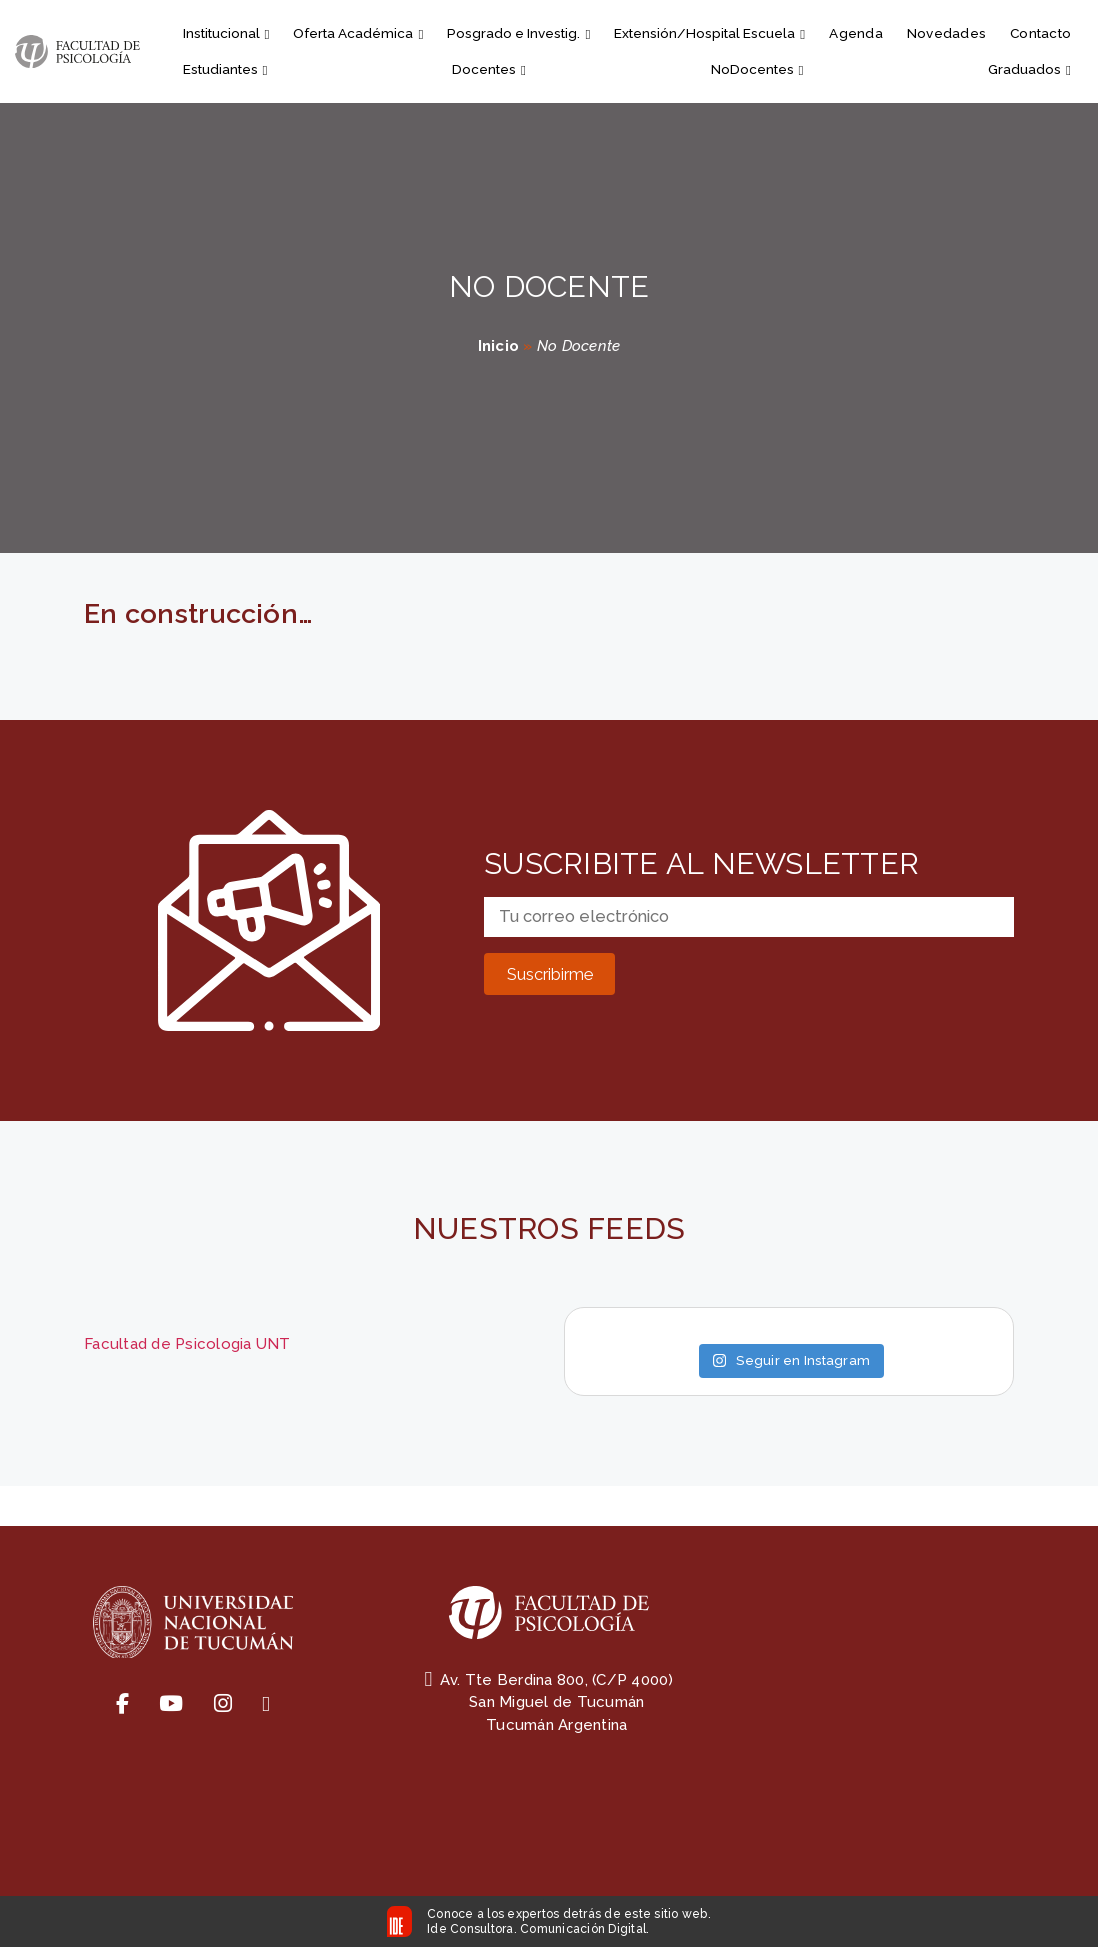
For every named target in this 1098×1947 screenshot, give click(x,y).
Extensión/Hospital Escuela (709, 33)
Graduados (1029, 69)
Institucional (226, 33)
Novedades (946, 33)
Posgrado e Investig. (518, 33)
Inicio (499, 346)
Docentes (489, 69)
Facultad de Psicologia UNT (187, 1344)
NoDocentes (757, 69)
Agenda (856, 33)
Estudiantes (225, 69)
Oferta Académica (358, 33)
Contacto (1040, 33)
